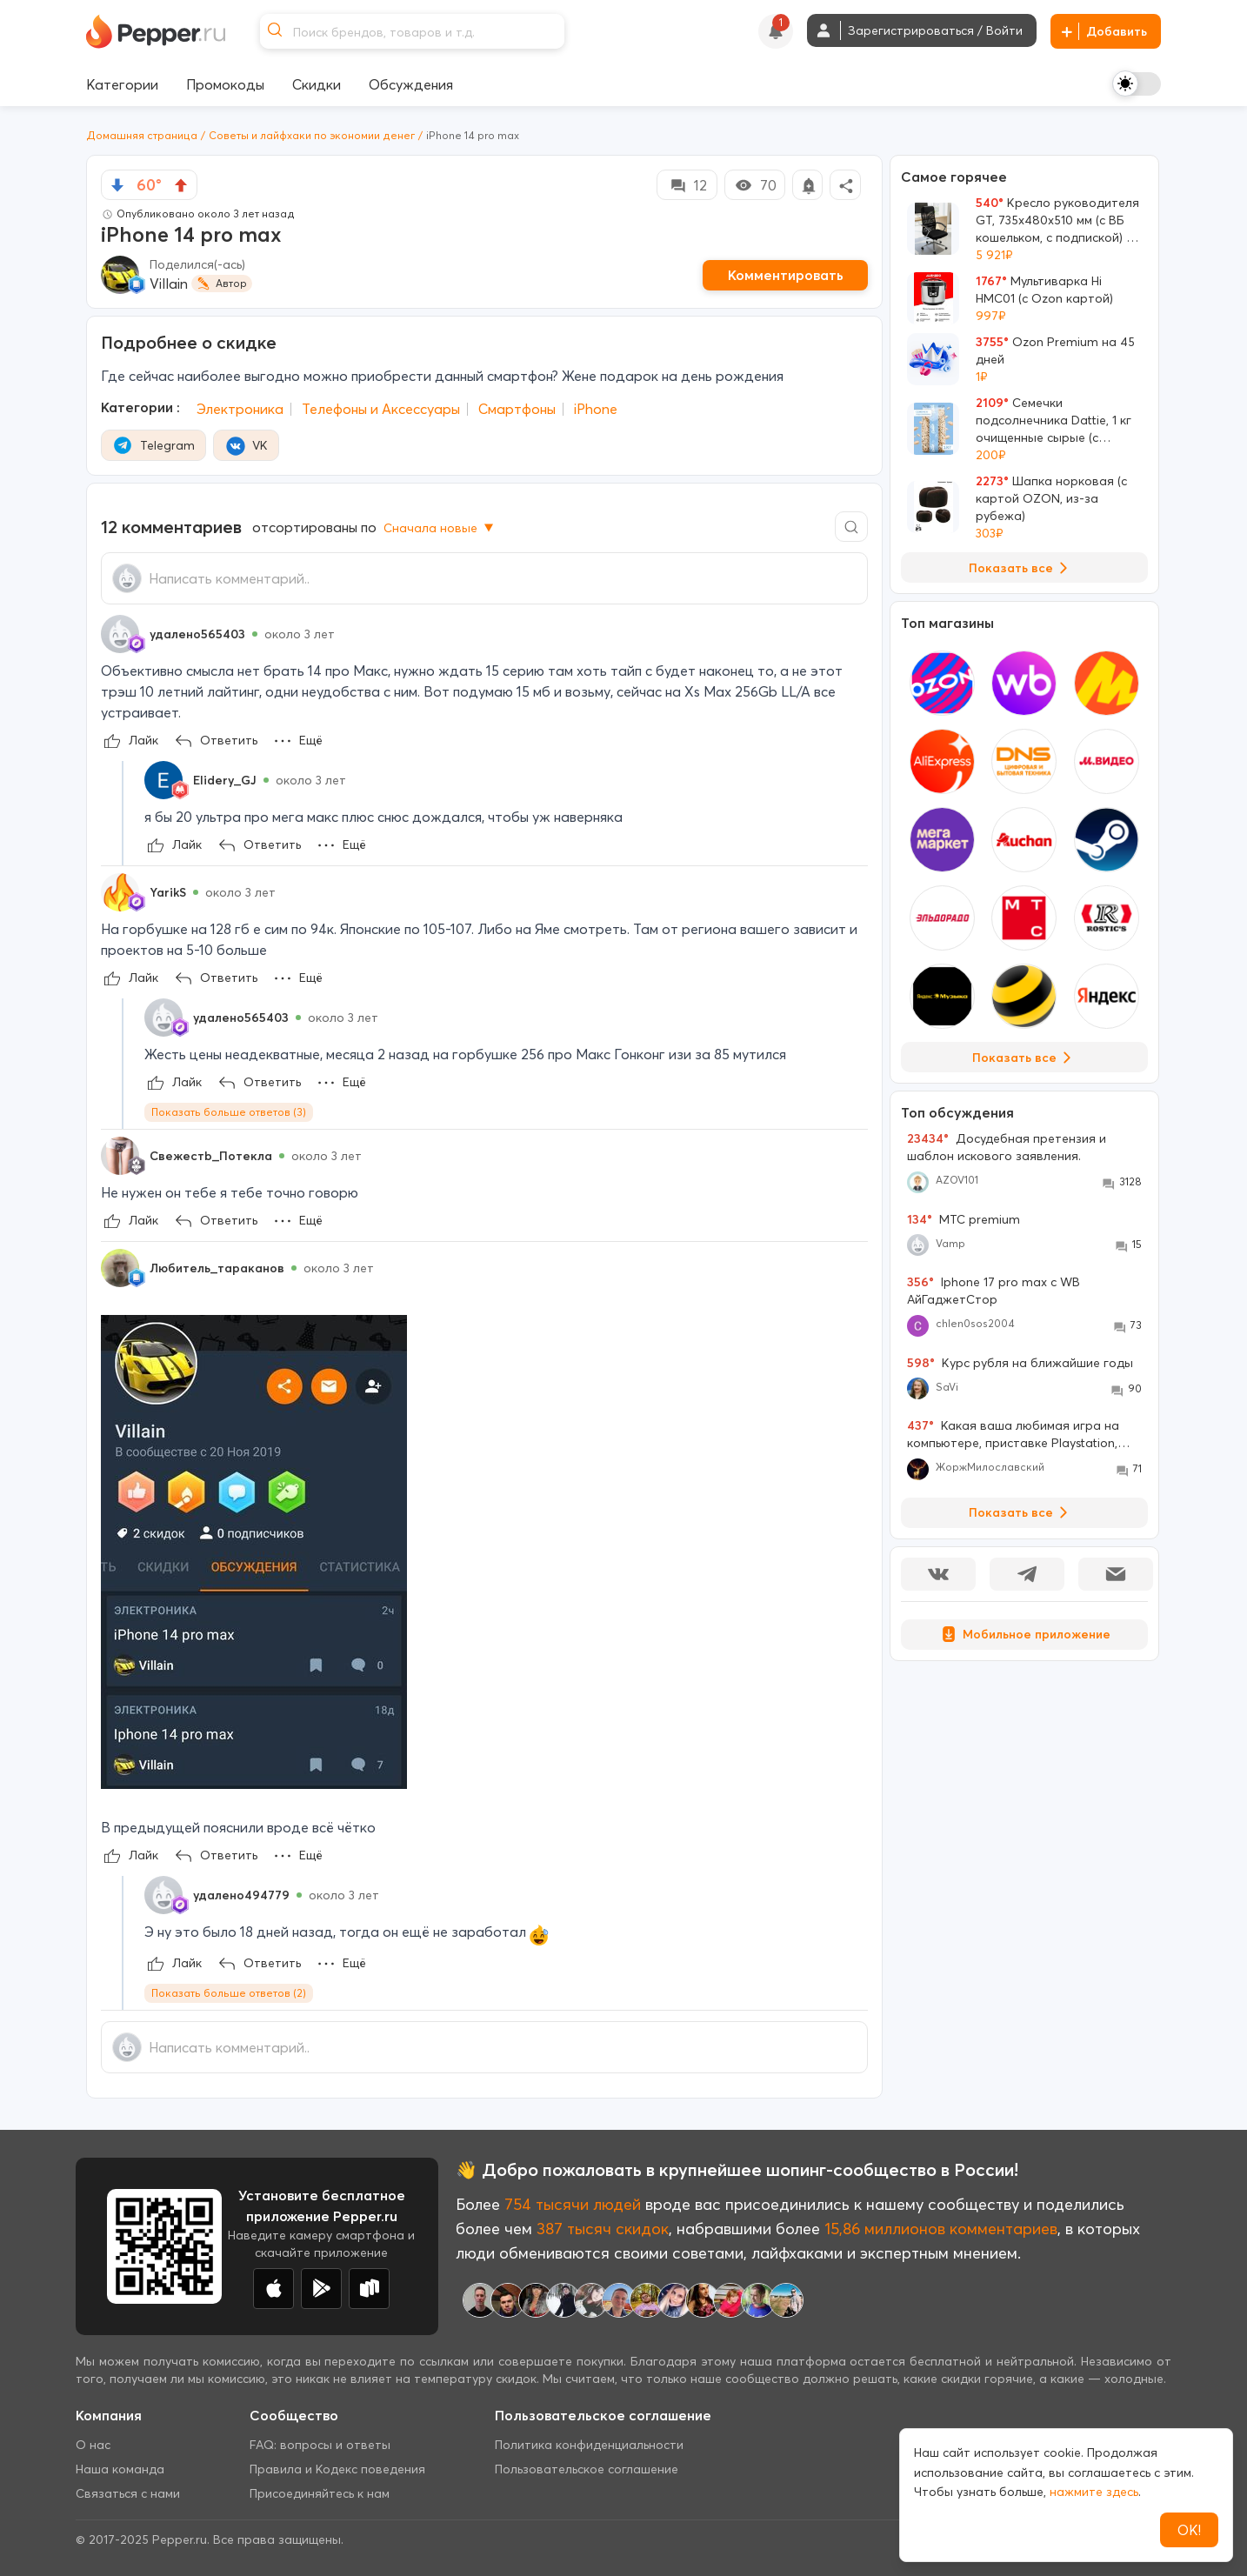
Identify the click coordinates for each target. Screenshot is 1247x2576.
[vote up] (181, 185)
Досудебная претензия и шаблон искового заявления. (1006, 1147)
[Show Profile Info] (120, 634)
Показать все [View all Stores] (1024, 1057)
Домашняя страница (141, 135)
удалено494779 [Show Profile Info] (241, 1895)
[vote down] (117, 185)
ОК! (1189, 2530)
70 (755, 185)
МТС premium (963, 1219)
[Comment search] (851, 526)
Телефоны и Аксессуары (381, 408)
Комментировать (786, 275)
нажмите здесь (1094, 2491)
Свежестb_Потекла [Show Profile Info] (211, 1156)
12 (687, 185)
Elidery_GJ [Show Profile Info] (225, 780)
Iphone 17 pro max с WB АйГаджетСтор (993, 1290)
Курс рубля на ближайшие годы (1020, 1363)
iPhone (595, 408)
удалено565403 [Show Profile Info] (197, 634)
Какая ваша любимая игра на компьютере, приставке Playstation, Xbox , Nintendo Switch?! (1013, 1435)
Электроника (240, 408)
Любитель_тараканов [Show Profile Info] (217, 1268)
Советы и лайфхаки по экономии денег (312, 135)
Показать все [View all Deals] (1021, 567)
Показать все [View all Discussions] (1021, 1512)
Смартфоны (517, 408)
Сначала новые (440, 528)
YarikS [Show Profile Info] (168, 892)
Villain (169, 283)
